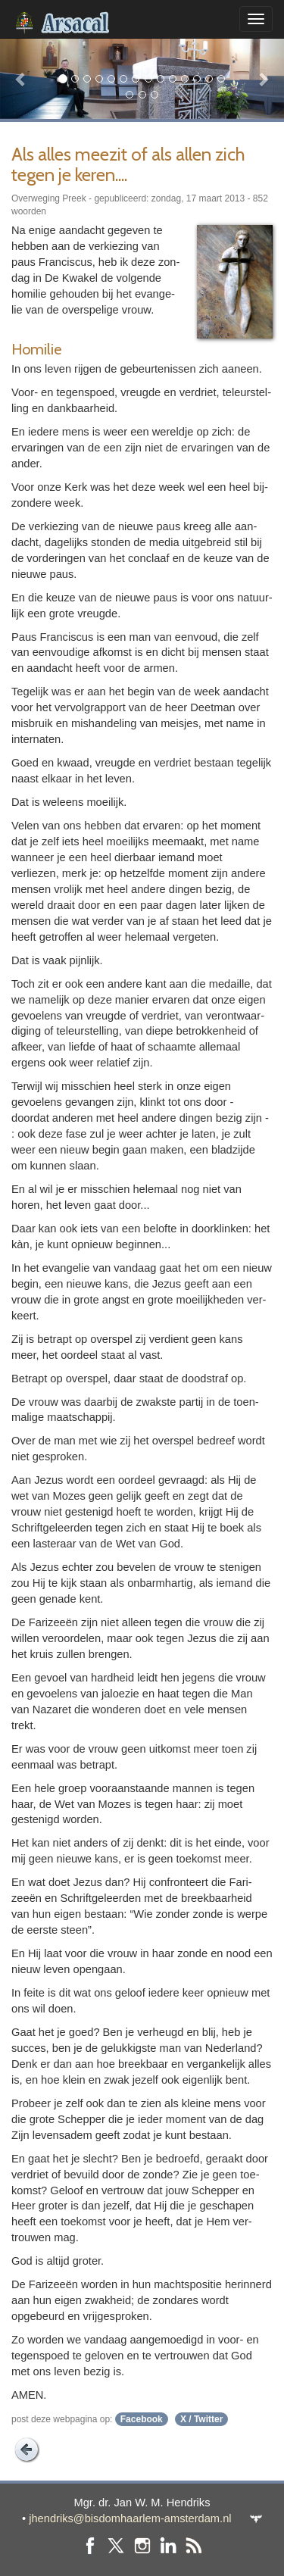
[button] (21, 78)
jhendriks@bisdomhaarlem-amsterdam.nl (130, 2518)
